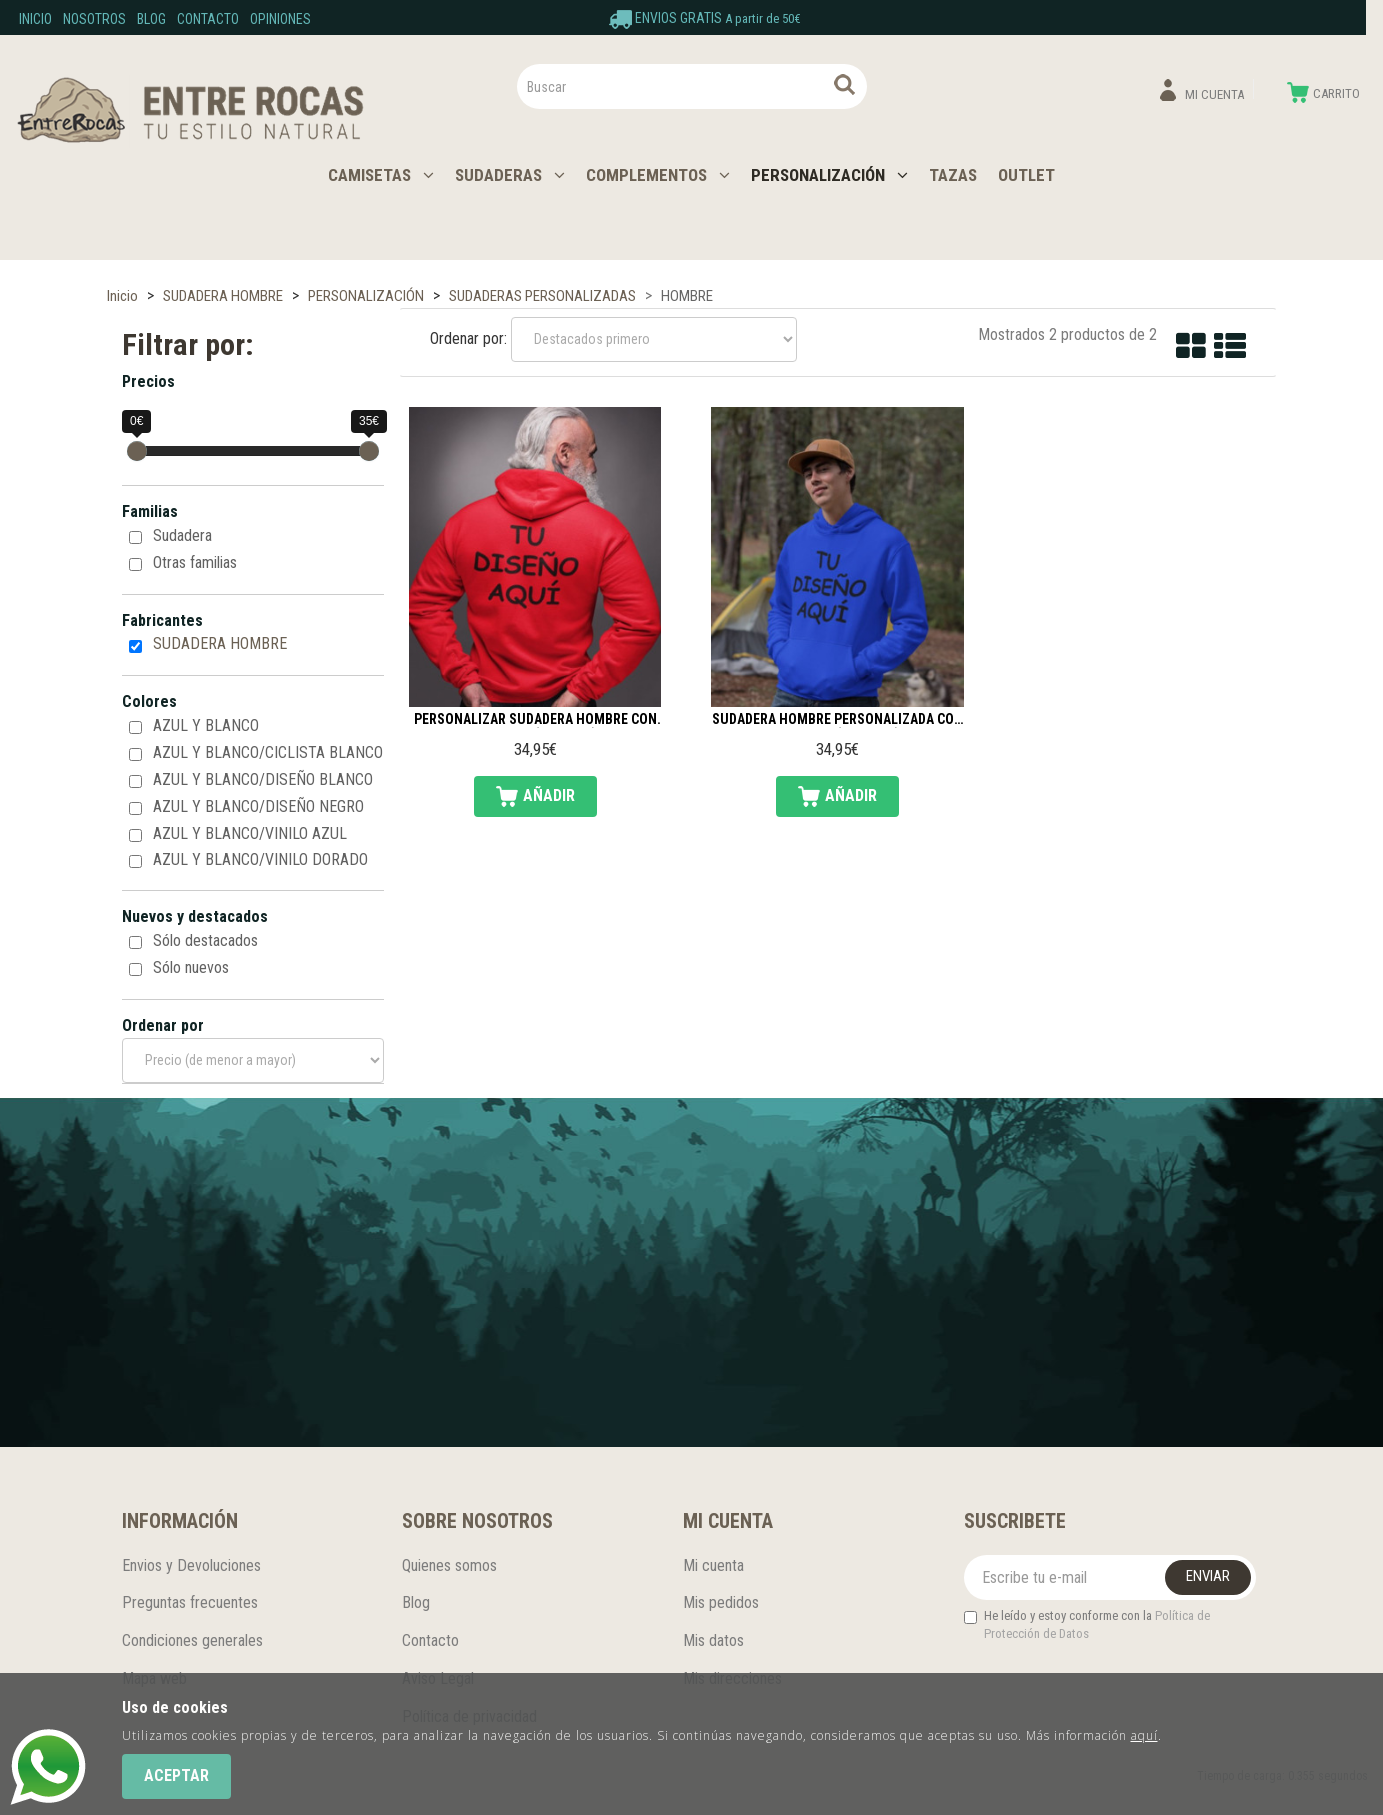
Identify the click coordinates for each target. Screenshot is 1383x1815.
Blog (151, 19)
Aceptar (176, 1775)
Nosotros (94, 19)
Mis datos (713, 1640)
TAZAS (953, 175)
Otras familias (195, 562)
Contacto (208, 19)
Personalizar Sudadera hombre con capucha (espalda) (535, 720)
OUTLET (1026, 175)
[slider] (137, 451)
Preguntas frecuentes (190, 1602)
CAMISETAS (381, 175)
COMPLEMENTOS (658, 175)
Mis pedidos (721, 1602)
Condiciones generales (192, 1640)
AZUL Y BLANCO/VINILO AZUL (250, 833)
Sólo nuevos (191, 967)
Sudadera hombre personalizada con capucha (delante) (837, 720)
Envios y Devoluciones (191, 1565)
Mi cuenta (713, 1565)
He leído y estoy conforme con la (1087, 1625)
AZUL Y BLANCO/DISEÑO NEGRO (258, 806)
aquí (1144, 1735)
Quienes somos (449, 1565)
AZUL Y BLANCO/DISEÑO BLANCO (263, 779)
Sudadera (182, 535)
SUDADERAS (510, 175)
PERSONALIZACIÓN (829, 175)
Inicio (35, 19)
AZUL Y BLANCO (206, 725)
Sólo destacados (205, 940)
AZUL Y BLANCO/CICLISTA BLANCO (268, 752)
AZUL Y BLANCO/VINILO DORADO (260, 859)
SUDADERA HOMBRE (220, 643)
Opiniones (280, 19)
